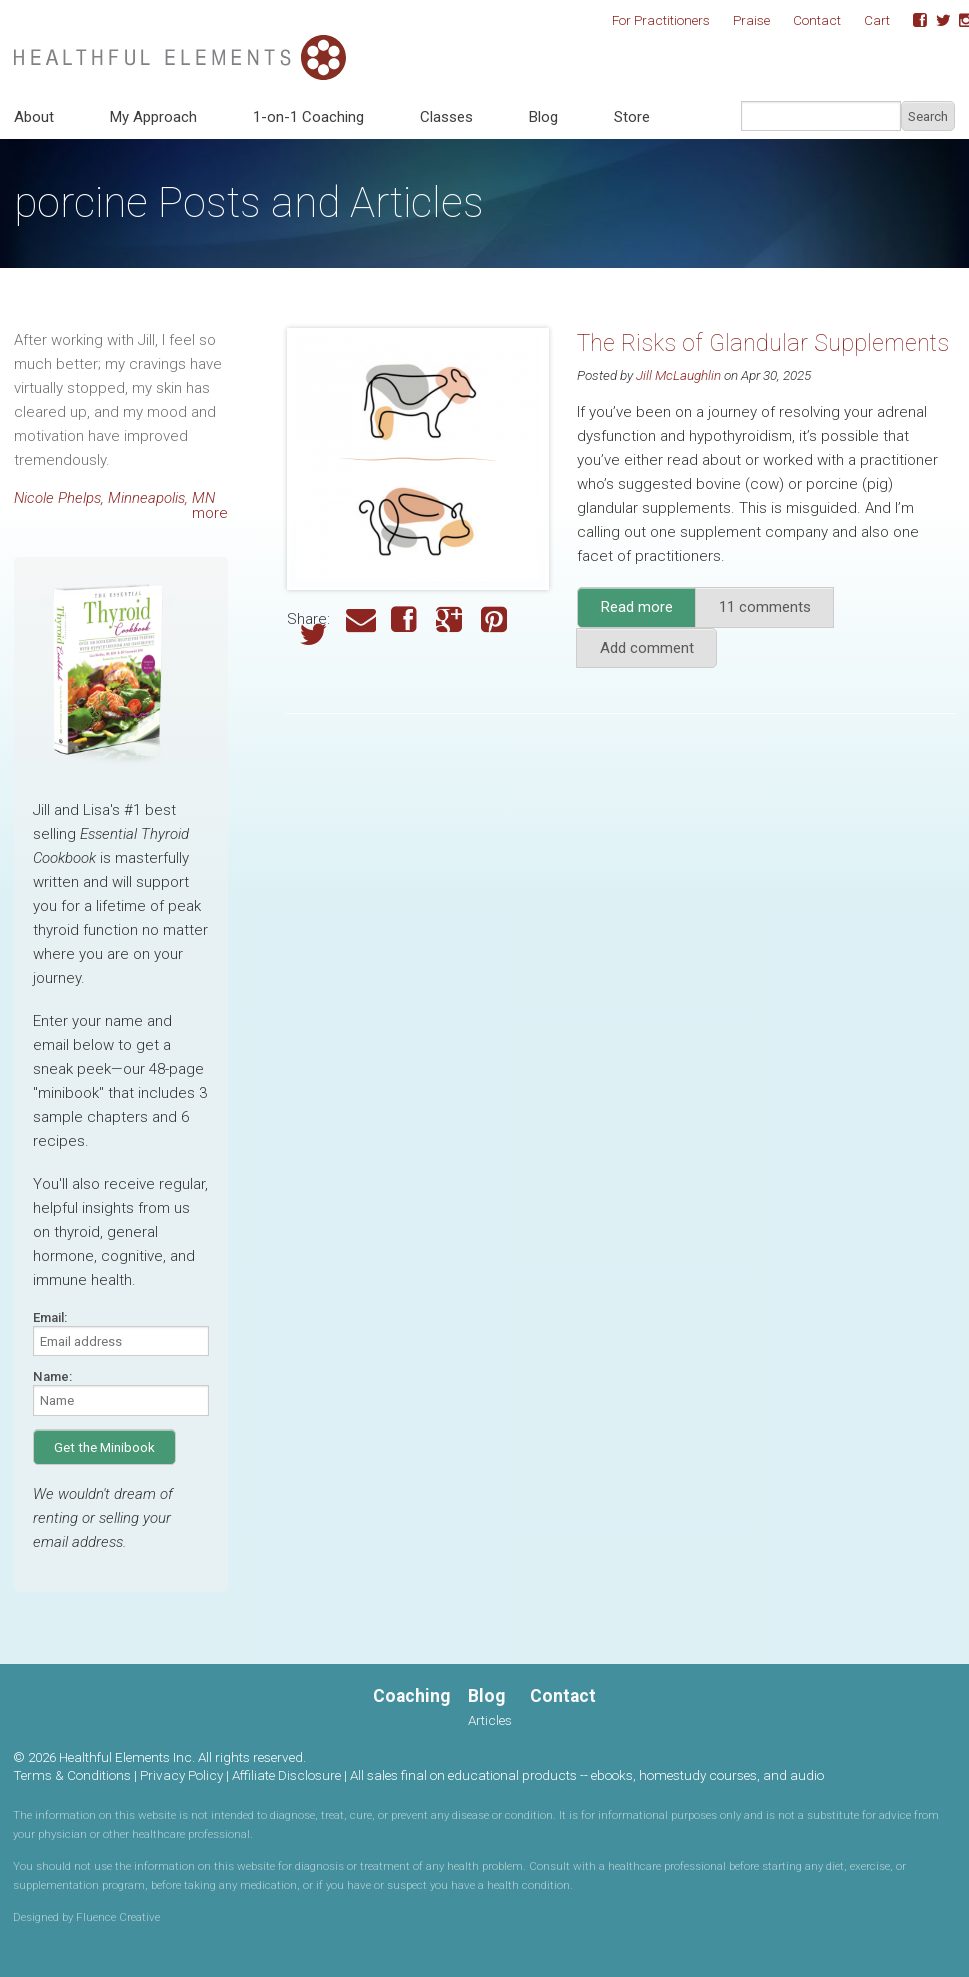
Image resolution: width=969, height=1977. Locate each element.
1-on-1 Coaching (308, 117)
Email (361, 619)
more (210, 513)
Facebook (913, 21)
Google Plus (451, 619)
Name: (52, 1376)
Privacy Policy (181, 1775)
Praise (751, 20)
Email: (50, 1317)
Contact (817, 20)
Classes (446, 117)
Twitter (936, 21)
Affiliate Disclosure (286, 1775)
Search (928, 116)
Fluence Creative (118, 1917)
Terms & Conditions (72, 1775)
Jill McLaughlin (678, 375)
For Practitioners (661, 20)
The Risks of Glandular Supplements (763, 343)
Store (632, 117)
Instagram (959, 21)
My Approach (153, 117)
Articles (490, 1720)
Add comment (647, 648)
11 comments (765, 607)
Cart (877, 20)
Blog (543, 117)
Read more (649, 612)
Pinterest (496, 619)
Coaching (411, 1696)
